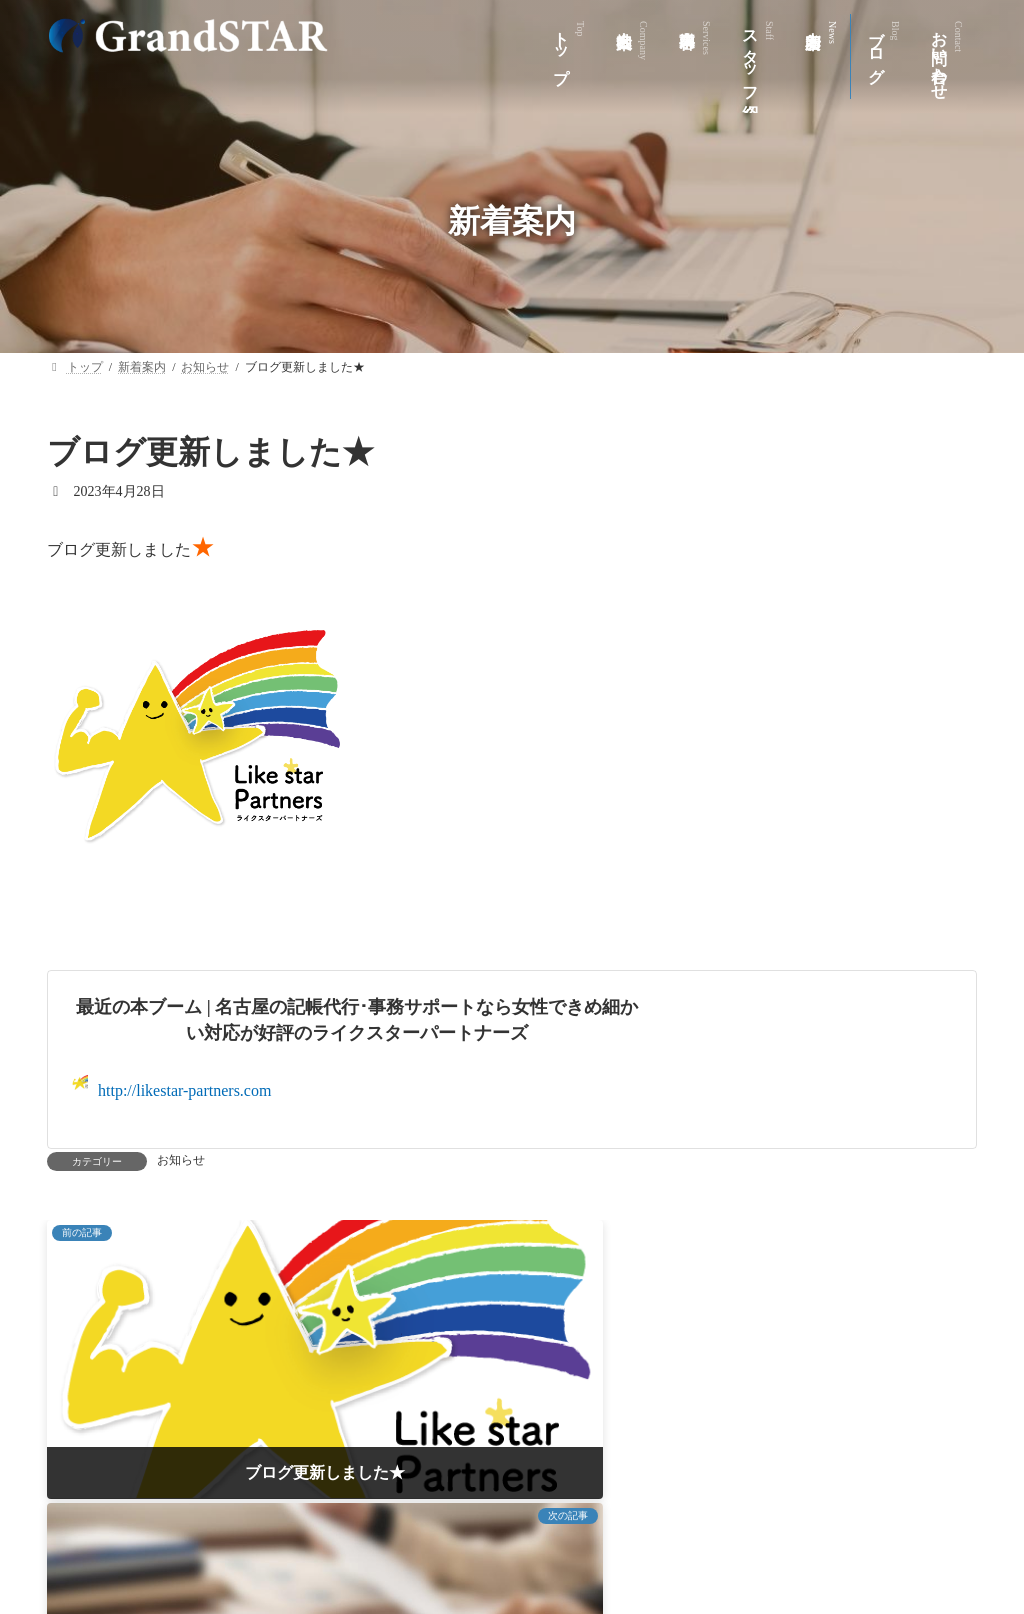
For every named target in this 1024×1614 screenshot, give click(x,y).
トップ (180, 1523)
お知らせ (181, 1160)
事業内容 (380, 1523)
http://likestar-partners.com (171, 1086)
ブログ (713, 1523)
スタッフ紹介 (498, 1523)
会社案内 (276, 1523)
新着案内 (616, 1523)
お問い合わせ (823, 1523)
